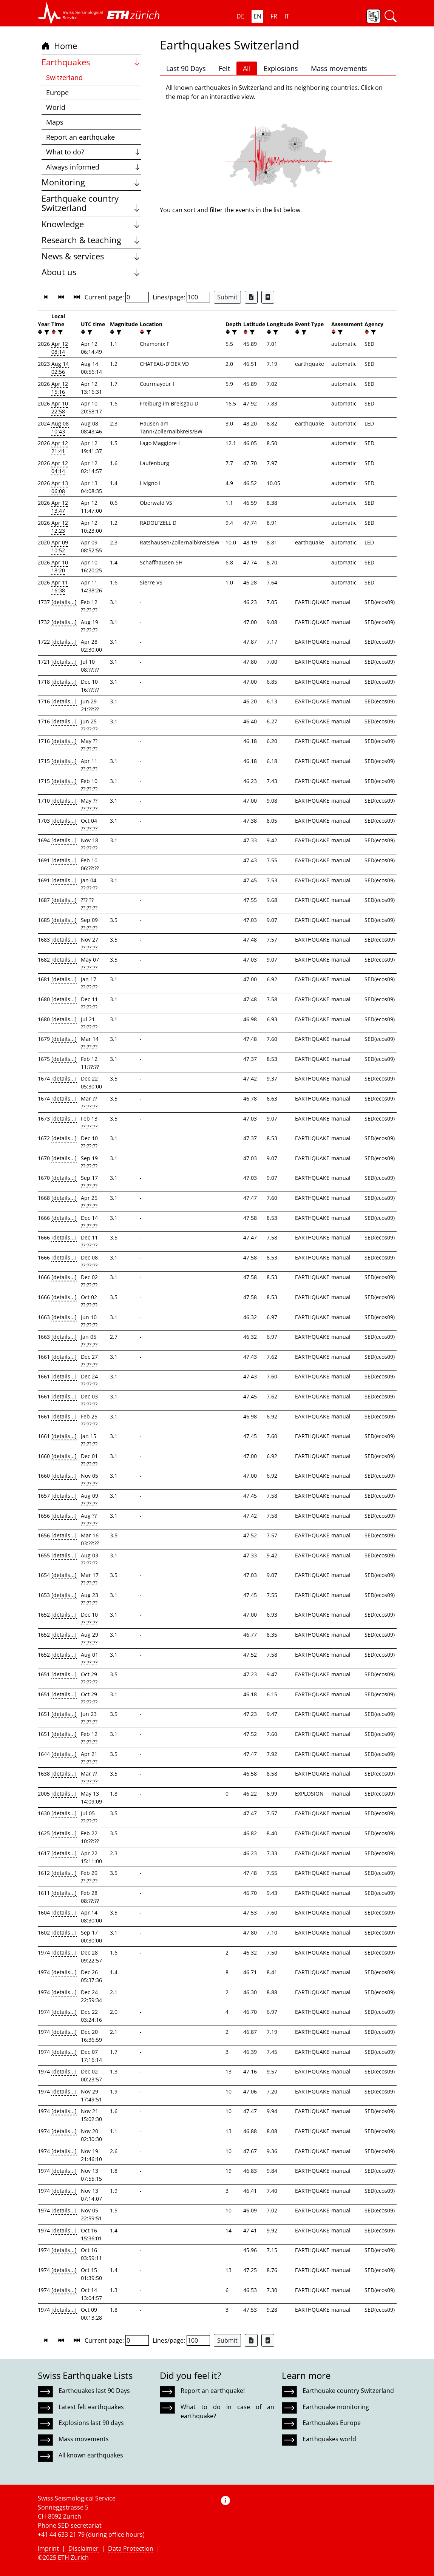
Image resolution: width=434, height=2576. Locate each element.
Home (59, 46)
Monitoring (91, 182)
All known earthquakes (91, 2455)
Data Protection (130, 2548)
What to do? (93, 151)
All (247, 68)
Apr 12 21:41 (59, 447)
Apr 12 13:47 (59, 506)
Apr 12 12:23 (59, 526)
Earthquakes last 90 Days (94, 2390)
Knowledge (91, 224)
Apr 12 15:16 (59, 387)
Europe (57, 92)
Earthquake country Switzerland (91, 203)
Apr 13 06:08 (59, 487)
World (55, 107)
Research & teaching (91, 240)
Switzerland (64, 77)
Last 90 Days (186, 68)
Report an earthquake (80, 137)
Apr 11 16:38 (59, 586)
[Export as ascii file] (267, 297)
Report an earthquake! (213, 2390)
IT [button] (286, 16)
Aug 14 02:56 (60, 367)
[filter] (45, 332)
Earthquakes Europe (332, 2423)
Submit (227, 297)
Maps (54, 121)
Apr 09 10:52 (59, 546)
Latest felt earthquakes (91, 2407)
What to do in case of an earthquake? (227, 2411)
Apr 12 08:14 (59, 347)
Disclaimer (83, 2548)
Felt (224, 68)
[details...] (64, 602)
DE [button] (240, 16)
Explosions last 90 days (91, 2423)
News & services (91, 256)
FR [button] (273, 16)
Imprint (48, 2548)
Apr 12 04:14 (59, 467)
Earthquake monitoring (336, 2407)
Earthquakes (91, 62)
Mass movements (339, 68)
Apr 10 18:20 (59, 566)
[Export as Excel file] (251, 297)
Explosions (281, 68)
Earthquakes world (329, 2439)
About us (91, 272)
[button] (70, 13)
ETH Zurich (73, 2557)
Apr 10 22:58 (59, 407)
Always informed (93, 166)
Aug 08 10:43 (60, 427)
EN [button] (257, 16)
